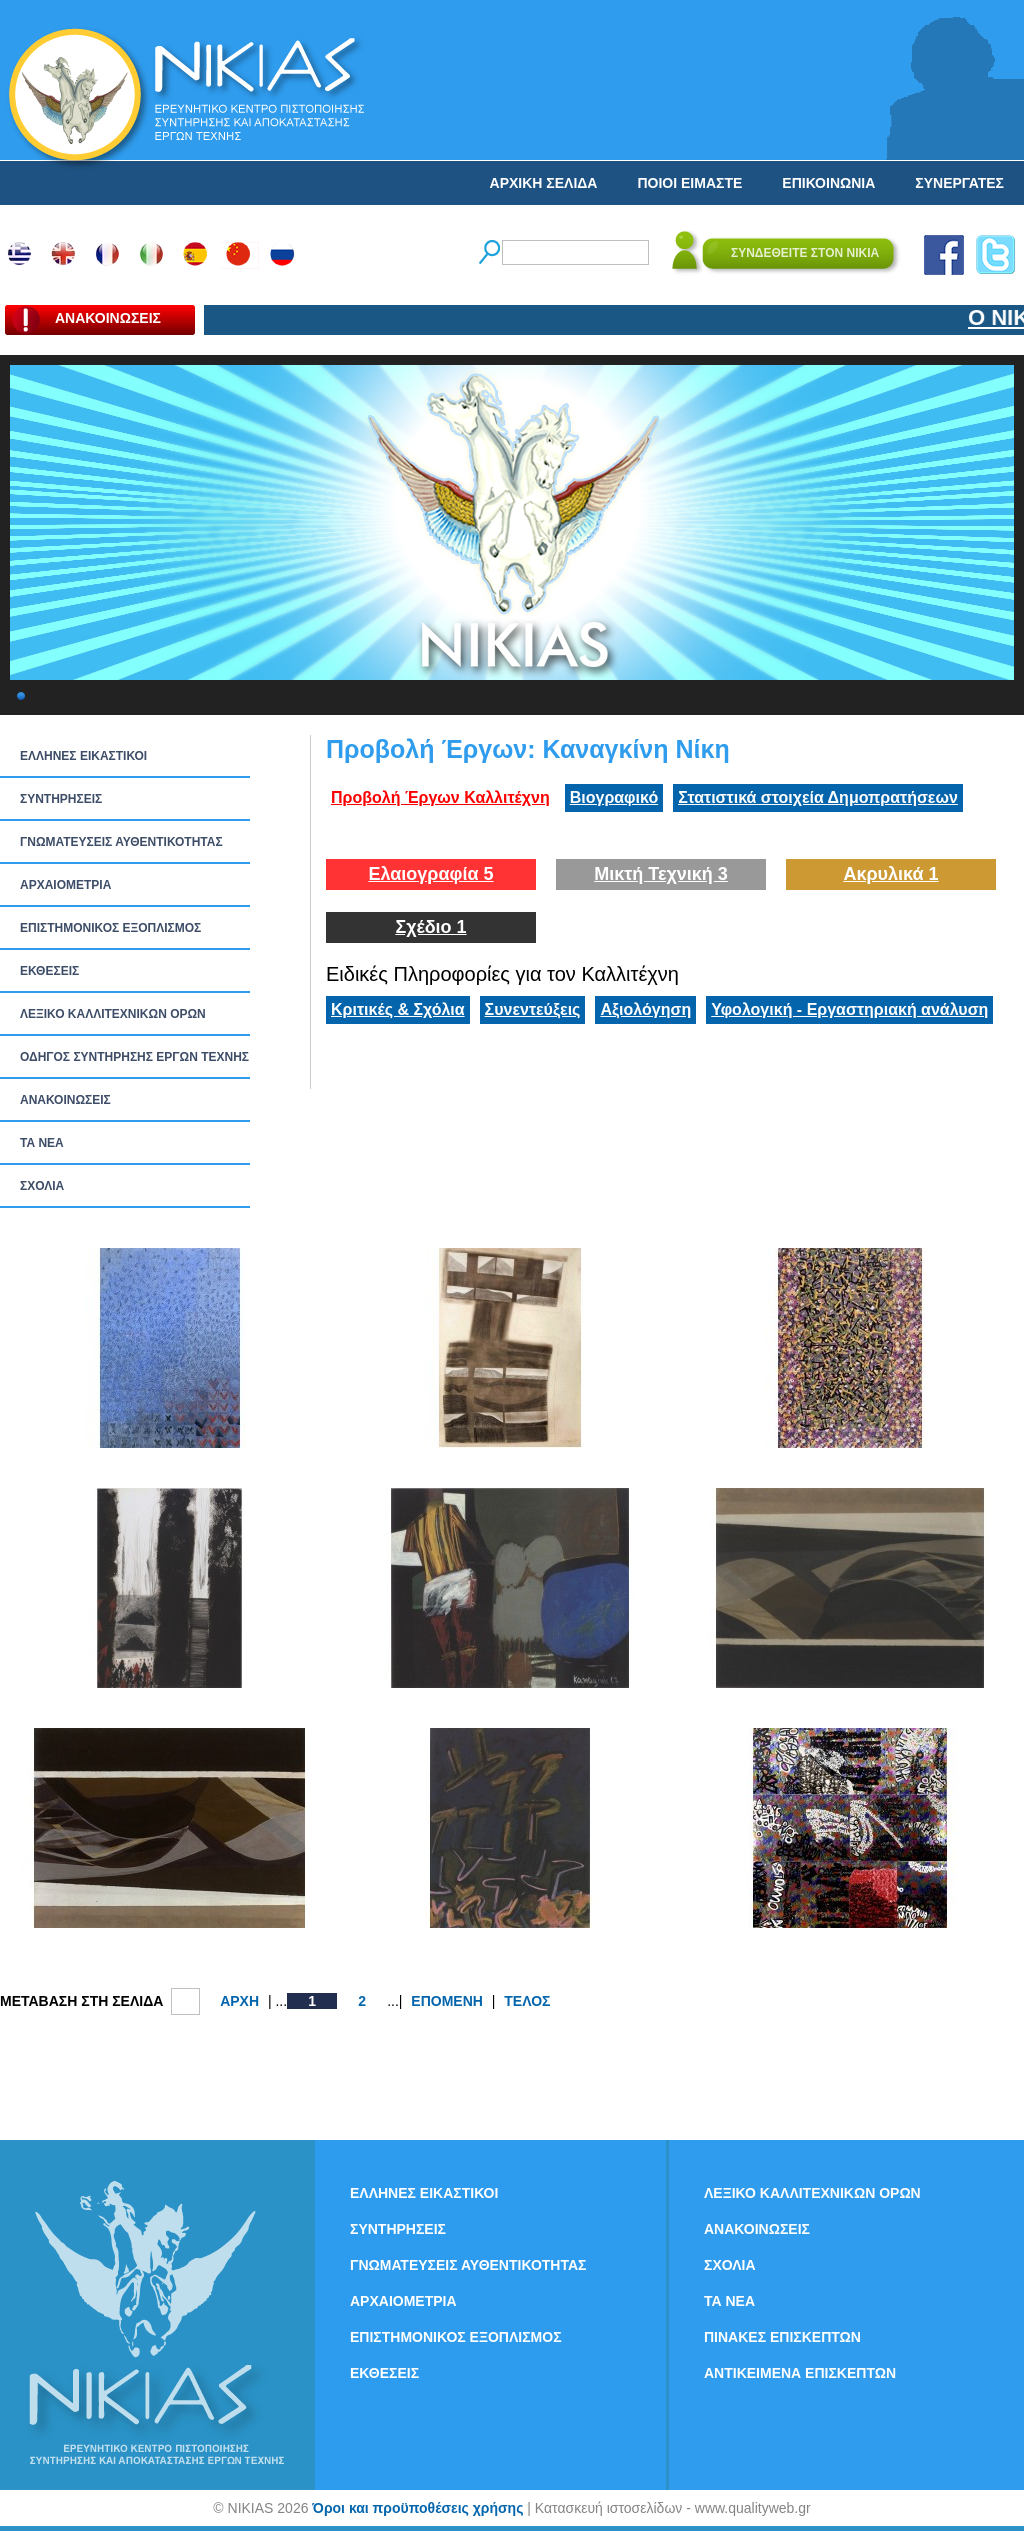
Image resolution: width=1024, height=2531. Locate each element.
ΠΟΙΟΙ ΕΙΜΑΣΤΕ (689, 183)
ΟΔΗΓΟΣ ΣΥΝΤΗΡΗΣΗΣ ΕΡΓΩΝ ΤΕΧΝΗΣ (134, 1057)
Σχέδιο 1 (430, 927)
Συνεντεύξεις (533, 1009)
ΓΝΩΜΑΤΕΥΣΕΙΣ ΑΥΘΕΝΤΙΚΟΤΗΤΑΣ (121, 842)
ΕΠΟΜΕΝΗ (447, 2001)
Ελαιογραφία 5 (430, 874)
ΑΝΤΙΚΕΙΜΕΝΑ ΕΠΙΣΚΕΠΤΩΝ (800, 2373)
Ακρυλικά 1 (890, 874)
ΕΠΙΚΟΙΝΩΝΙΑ (828, 183)
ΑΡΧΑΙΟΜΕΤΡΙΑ (65, 885)
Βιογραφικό (614, 797)
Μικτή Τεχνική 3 (661, 874)
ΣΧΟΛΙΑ (42, 1186)
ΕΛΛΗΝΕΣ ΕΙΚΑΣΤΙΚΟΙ (83, 756)
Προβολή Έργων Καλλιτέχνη (440, 797)
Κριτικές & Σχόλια (398, 1009)
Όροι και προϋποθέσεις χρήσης (417, 2508)
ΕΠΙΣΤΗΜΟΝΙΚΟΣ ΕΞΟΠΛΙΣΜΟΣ (110, 928)
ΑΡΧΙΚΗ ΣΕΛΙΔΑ (544, 183)
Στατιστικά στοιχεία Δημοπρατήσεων (818, 797)
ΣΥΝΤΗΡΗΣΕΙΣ (61, 799)
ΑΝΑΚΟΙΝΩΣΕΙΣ (65, 1100)
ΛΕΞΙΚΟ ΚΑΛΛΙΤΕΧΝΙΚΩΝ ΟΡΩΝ (113, 1014)
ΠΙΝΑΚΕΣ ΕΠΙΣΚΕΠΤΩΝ (782, 2337)
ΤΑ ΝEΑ (42, 1143)
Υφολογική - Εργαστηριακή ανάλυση (849, 1009)
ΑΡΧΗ (239, 2001)
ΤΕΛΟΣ (527, 2001)
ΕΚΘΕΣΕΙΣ (49, 971)
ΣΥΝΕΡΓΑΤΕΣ (959, 183)
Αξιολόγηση (645, 1009)
